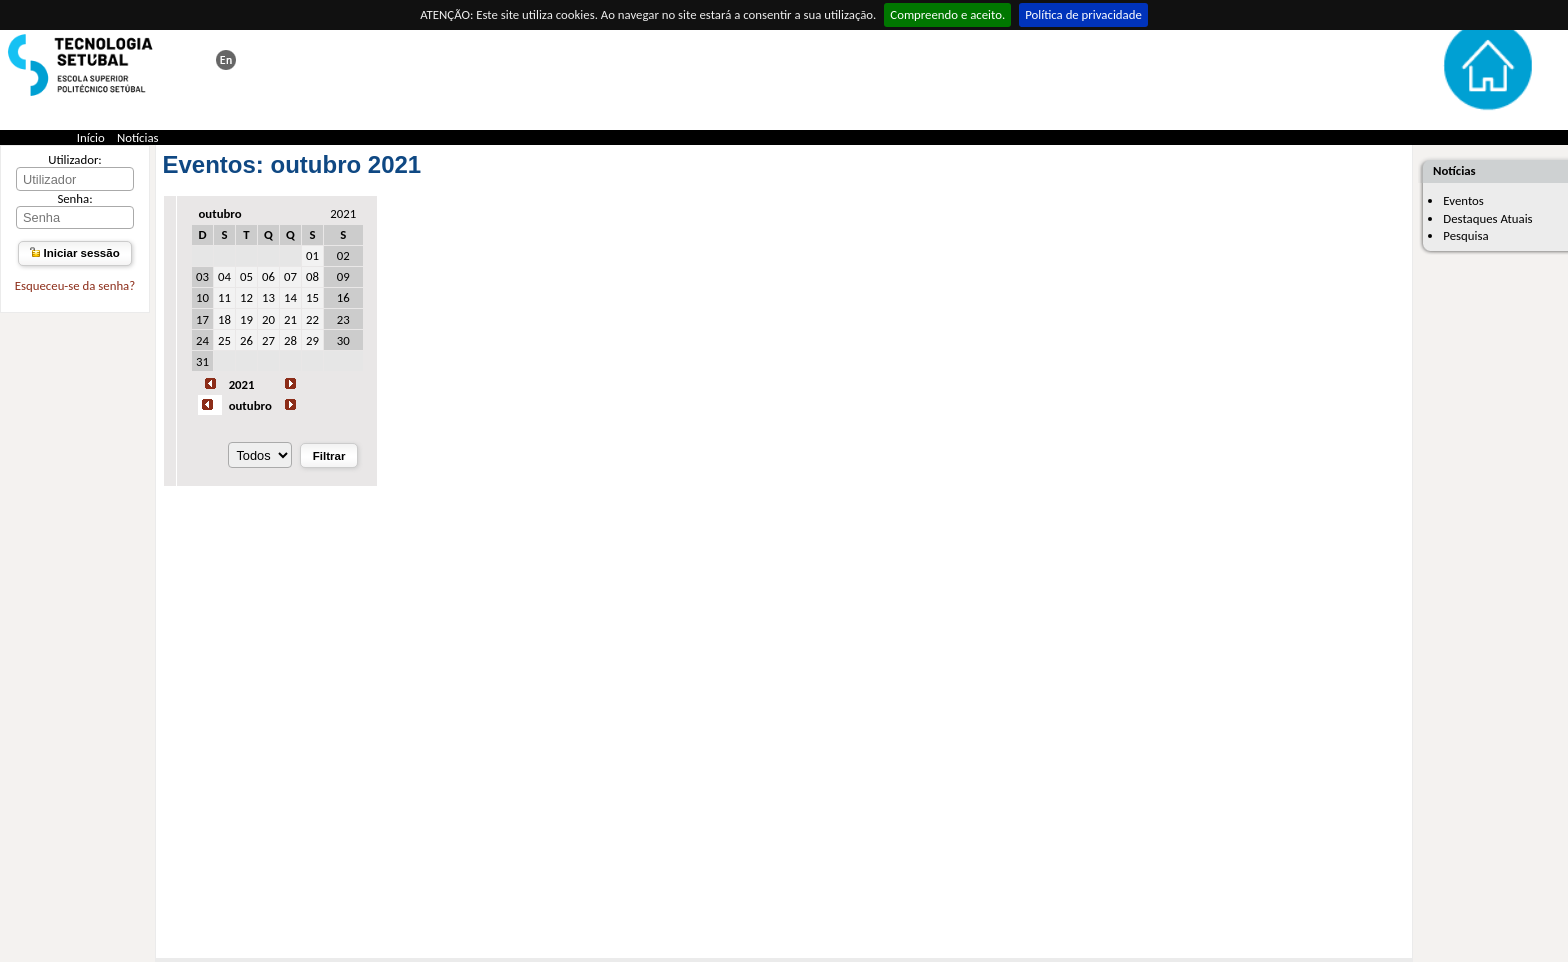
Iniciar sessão (74, 253)
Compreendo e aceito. (947, 14)
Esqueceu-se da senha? (75, 285)
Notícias (138, 137)
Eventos (1463, 200)
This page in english (226, 60)
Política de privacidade (1083, 14)
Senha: (74, 198)
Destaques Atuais (1487, 218)
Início (91, 137)
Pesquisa (1465, 235)
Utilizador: (75, 159)
